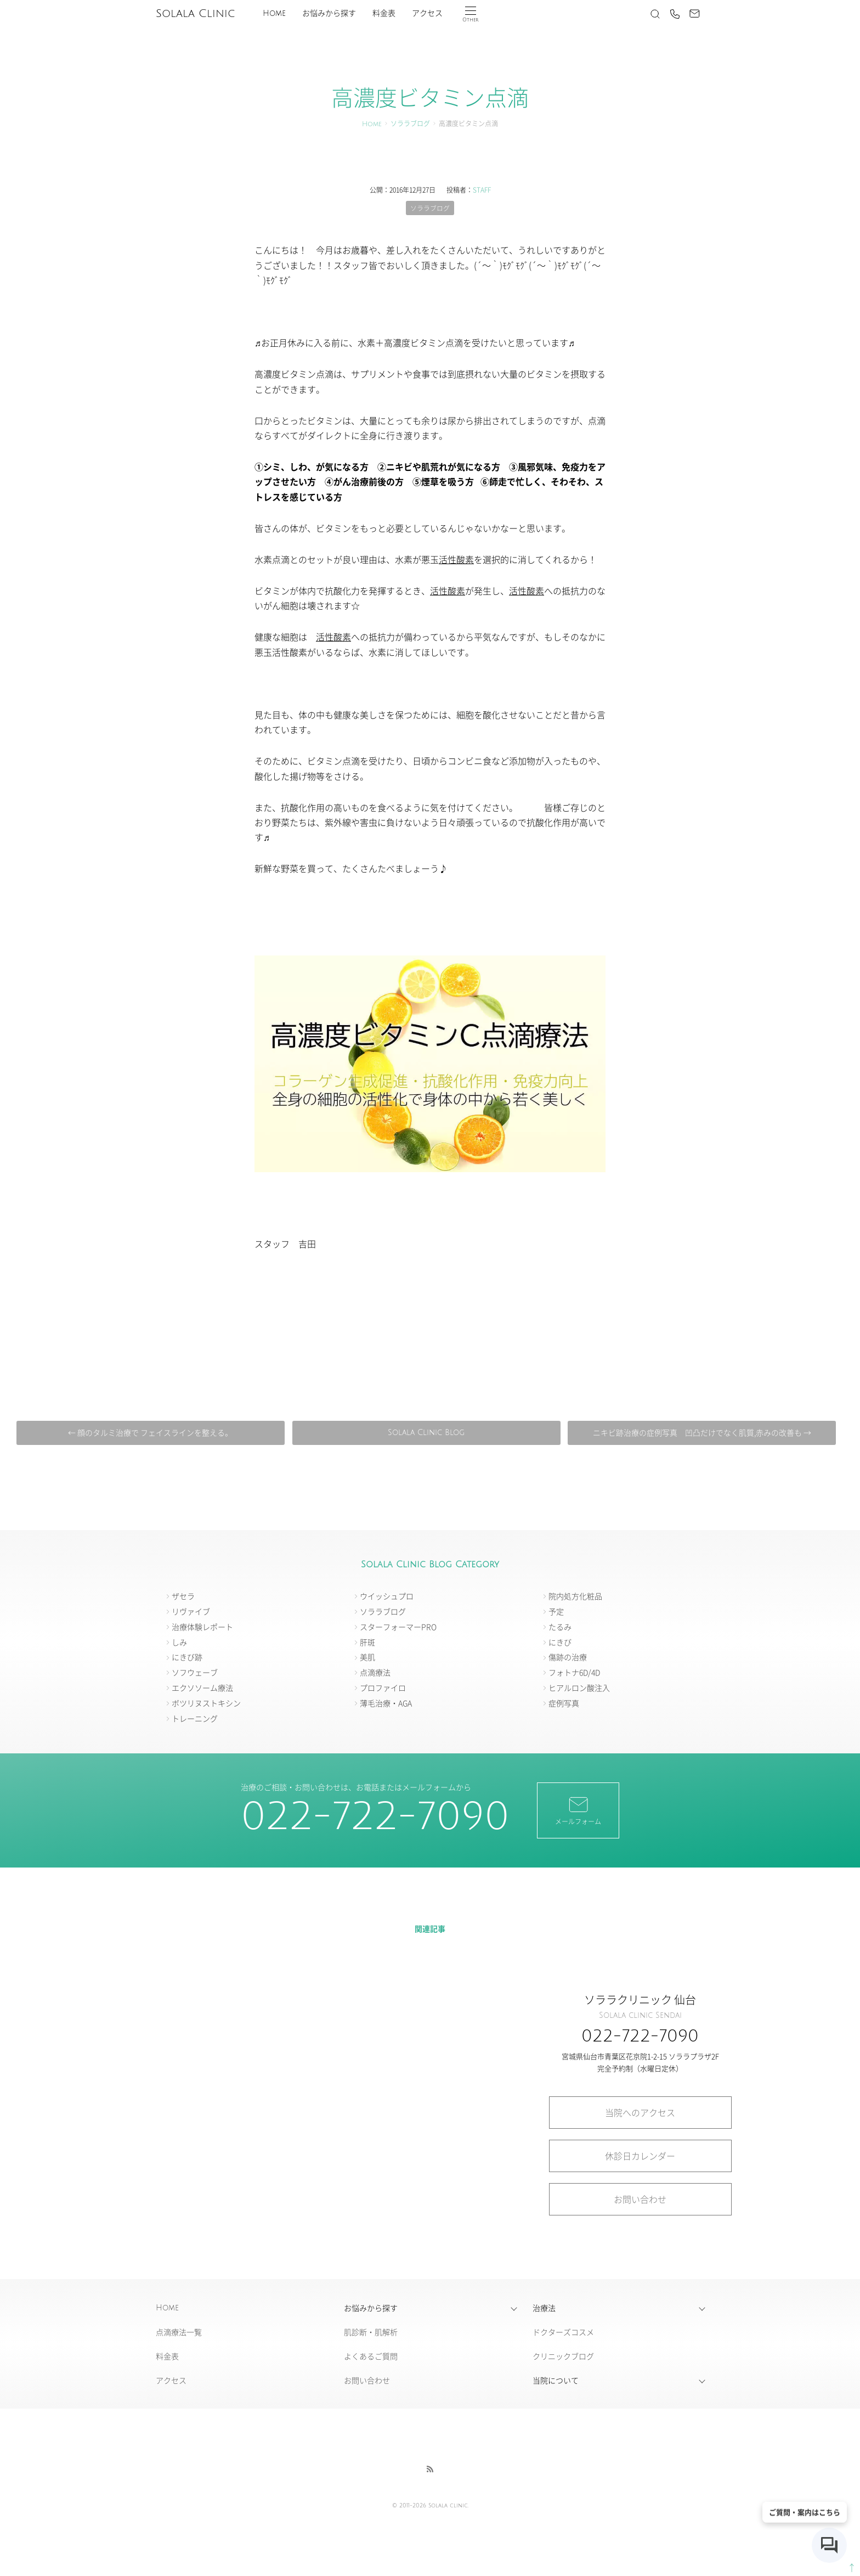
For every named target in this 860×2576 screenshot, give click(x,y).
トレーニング (195, 1718)
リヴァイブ (191, 1611)
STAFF (482, 189)
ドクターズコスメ (563, 2331)
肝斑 (367, 1641)
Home (274, 13)
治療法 (544, 2308)
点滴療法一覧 (179, 2331)
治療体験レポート (202, 1626)
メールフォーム (578, 1810)
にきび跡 (187, 1657)
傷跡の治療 (567, 1657)
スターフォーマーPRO (398, 1626)
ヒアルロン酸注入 (579, 1687)
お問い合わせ (640, 2199)
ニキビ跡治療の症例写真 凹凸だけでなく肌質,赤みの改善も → (699, 1432)
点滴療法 (375, 1672)
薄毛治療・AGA (386, 1702)
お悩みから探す (329, 13)
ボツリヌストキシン (206, 1702)
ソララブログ (410, 124)
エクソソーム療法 (202, 1687)
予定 (556, 1611)
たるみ (560, 1626)
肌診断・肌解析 (371, 2331)
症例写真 (563, 1702)
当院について (556, 2380)
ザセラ (183, 1596)
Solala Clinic (195, 14)
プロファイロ (383, 1687)
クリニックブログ (563, 2355)
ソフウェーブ (195, 1672)
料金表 (383, 13)
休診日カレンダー (640, 2156)
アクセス (427, 13)
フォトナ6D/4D (574, 1672)
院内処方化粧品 (575, 1596)
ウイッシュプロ (387, 1596)
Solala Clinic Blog (425, 1433)
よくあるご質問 (371, 2355)
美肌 (367, 1657)
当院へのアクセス (640, 2112)
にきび (560, 1641)
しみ (179, 1641)
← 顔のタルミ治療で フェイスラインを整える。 (153, 1432)
